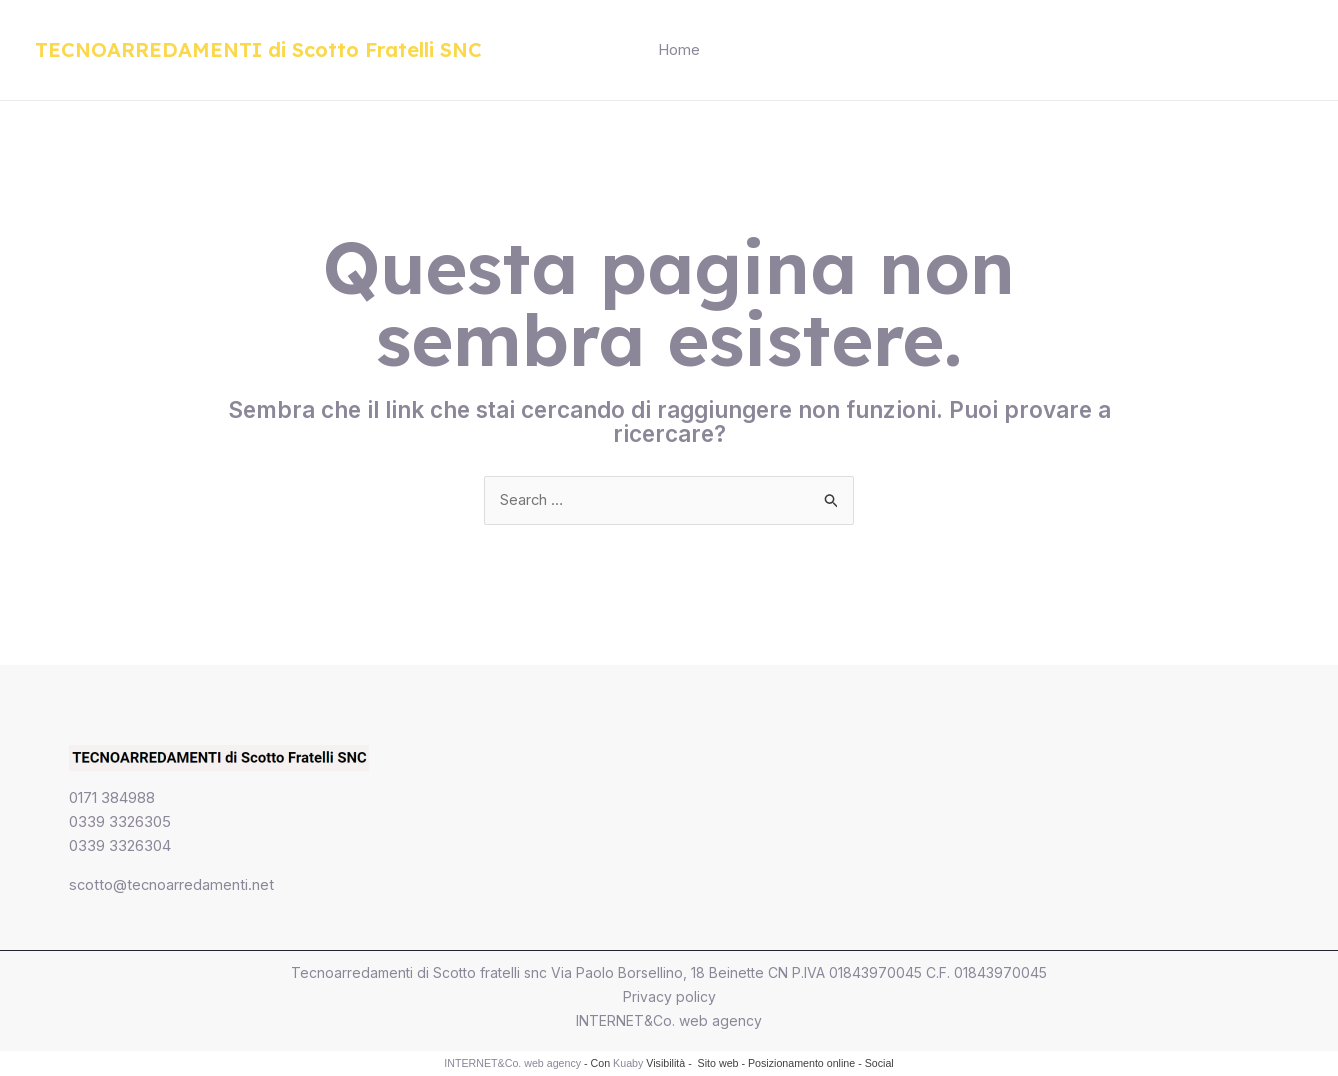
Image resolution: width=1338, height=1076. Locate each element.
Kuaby (628, 1064)
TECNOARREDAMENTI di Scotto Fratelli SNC (258, 49)
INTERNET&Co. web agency (669, 1021)
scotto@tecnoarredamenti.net (172, 885)
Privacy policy (669, 997)
